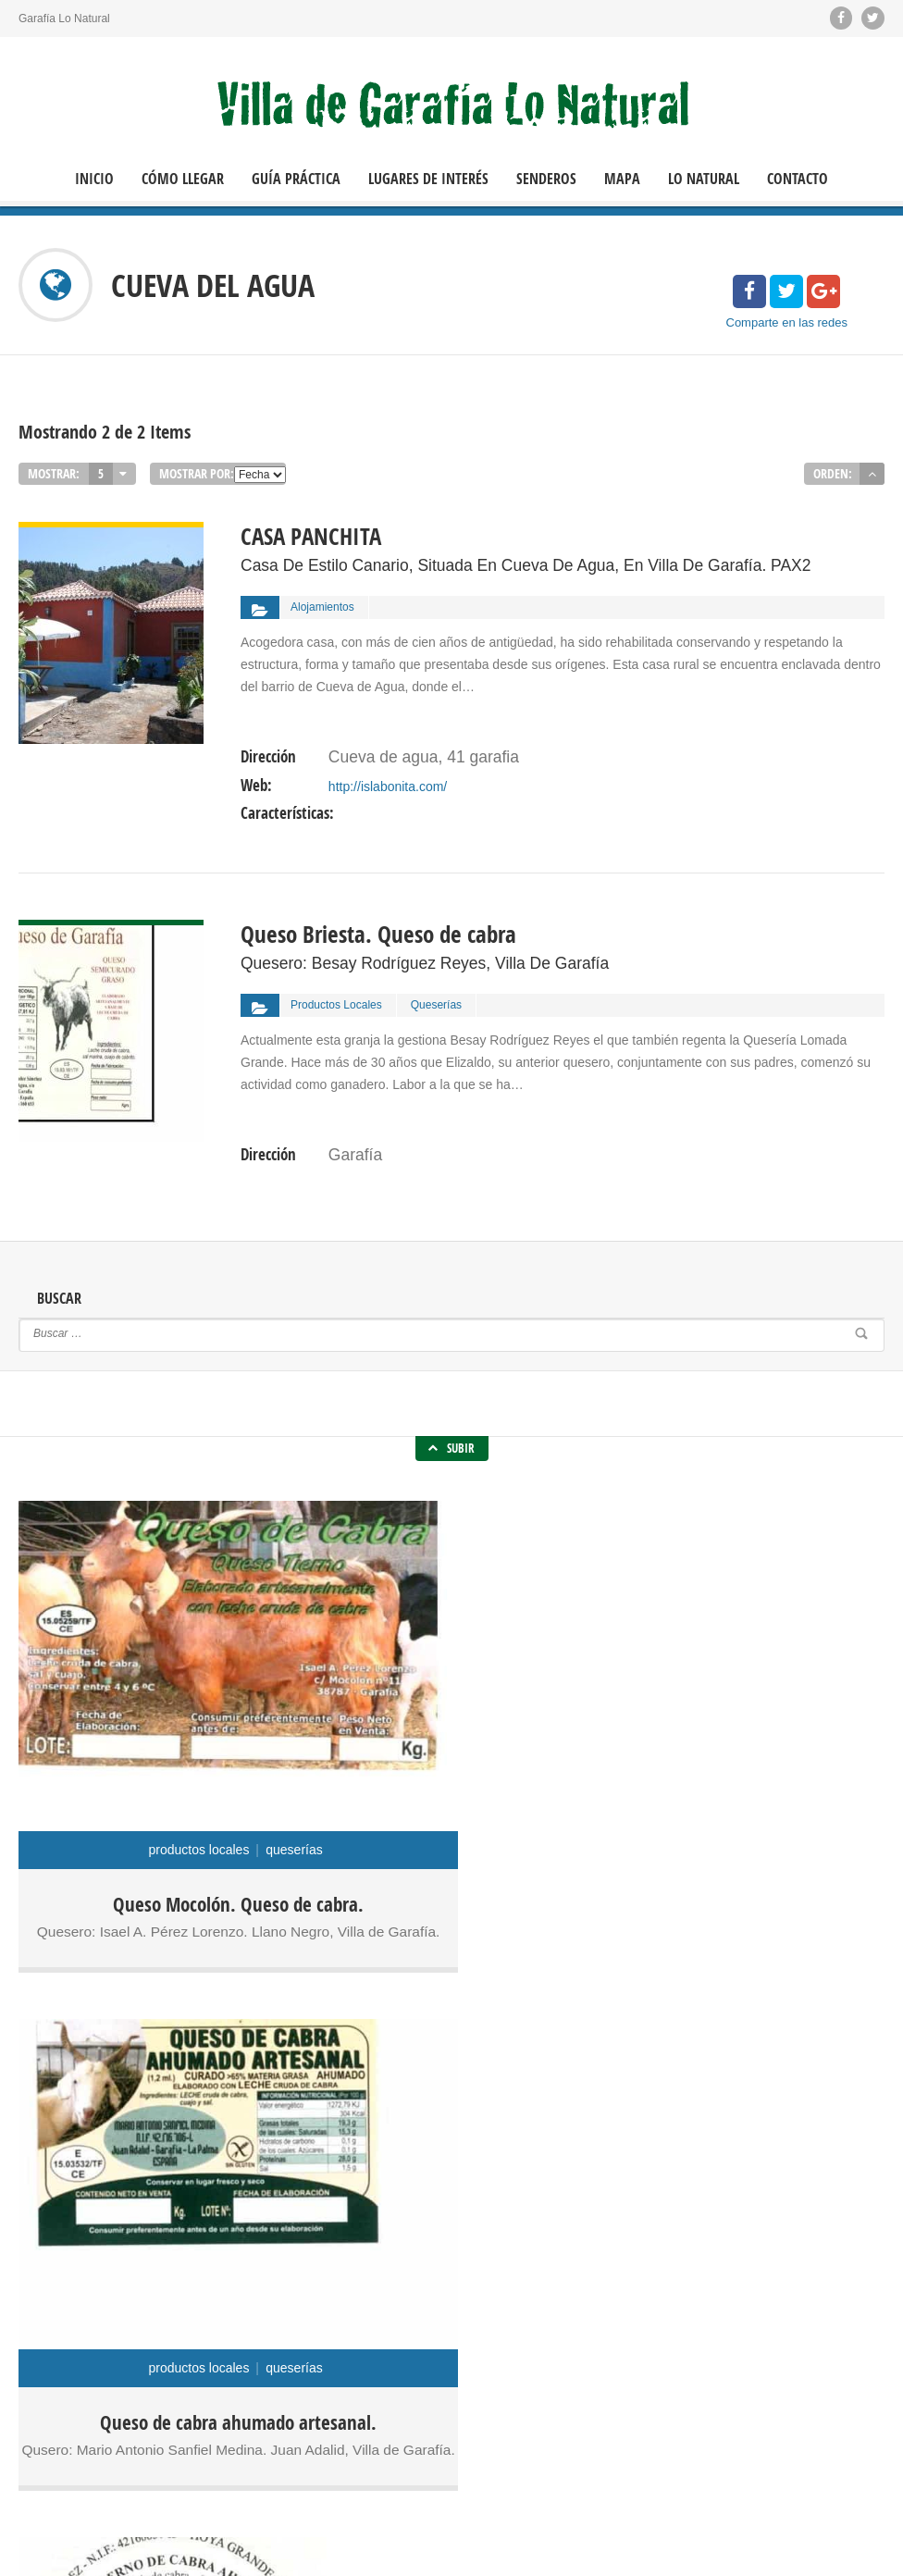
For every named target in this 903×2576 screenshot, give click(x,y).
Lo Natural (703, 179)
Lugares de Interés (428, 179)
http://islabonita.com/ (387, 769)
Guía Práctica (296, 179)
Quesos (420, 2308)
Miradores (440, 2290)
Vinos (445, 2327)
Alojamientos (332, 2290)
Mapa (622, 179)
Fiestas (390, 2290)
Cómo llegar (183, 179)
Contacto (797, 179)
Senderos (546, 179)
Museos (373, 2308)
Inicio (94, 179)
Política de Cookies (127, 2548)
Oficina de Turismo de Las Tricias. (798, 2336)
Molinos (325, 2308)
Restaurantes (333, 2327)
